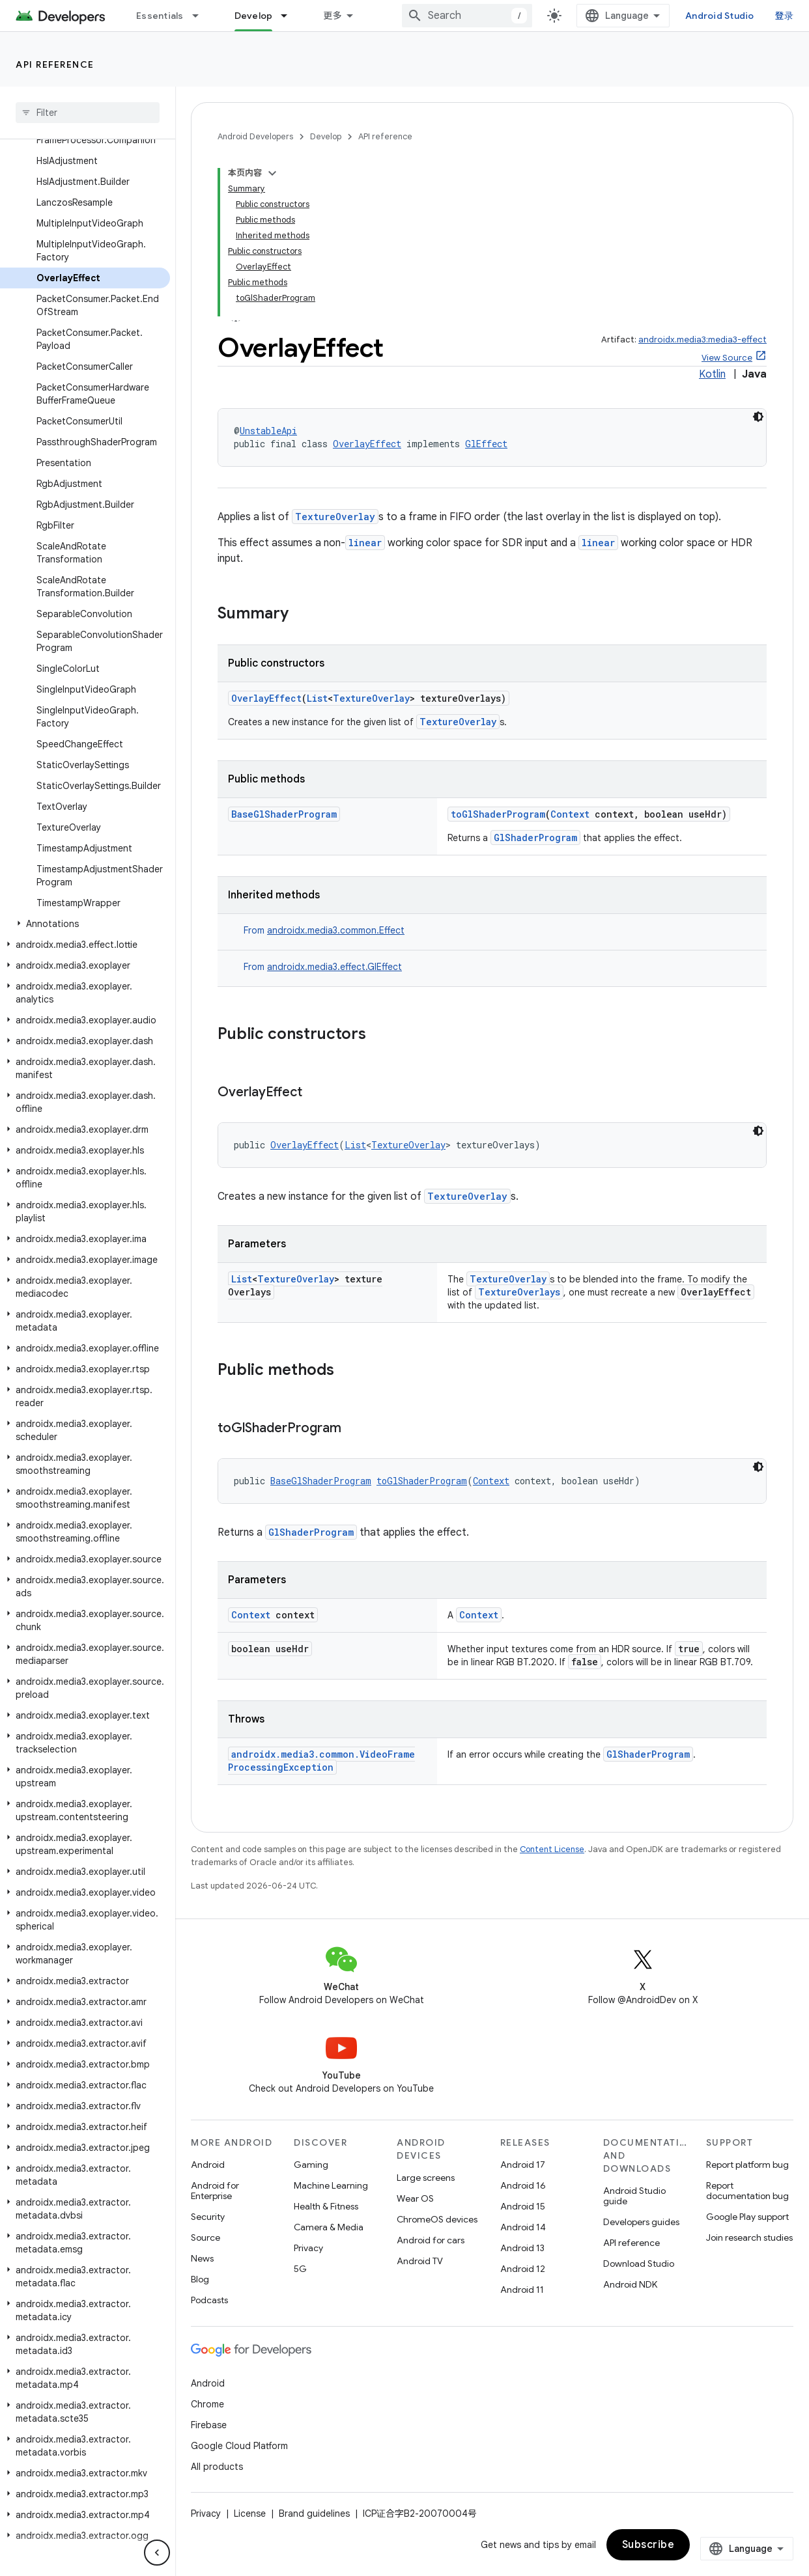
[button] (85, 923)
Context (569, 814)
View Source (727, 357)
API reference (55, 64)
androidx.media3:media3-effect (702, 339)
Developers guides (641, 2222)
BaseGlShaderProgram (284, 814)
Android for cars (430, 2240)
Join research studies (749, 2237)
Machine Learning (331, 2185)
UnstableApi (268, 430)
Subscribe (648, 2544)
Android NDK (630, 2284)
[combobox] (467, 15)
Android (208, 2164)
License (250, 2513)
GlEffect (486, 443)
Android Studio (719, 15)
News (202, 2258)
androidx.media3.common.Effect (335, 930)
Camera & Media (328, 2227)
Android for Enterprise (215, 2191)
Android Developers (255, 136)
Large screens (426, 2177)
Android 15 (522, 2206)
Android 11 (522, 2289)
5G (300, 2269)
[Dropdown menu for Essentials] (201, 15)
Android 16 (523, 2185)
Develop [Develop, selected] (253, 15)
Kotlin (712, 374)
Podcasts (209, 2300)
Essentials (160, 15)
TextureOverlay (335, 516)
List (317, 698)
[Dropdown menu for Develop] (289, 15)
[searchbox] (88, 112)
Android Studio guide (634, 2196)
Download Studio (638, 2263)
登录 (784, 15)
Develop (325, 136)
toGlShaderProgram (498, 814)
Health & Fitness (326, 2206)
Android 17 (522, 2164)
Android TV (420, 2261)
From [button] (324, 930)
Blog (200, 2279)
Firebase (209, 2425)
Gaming (311, 2164)
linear (365, 542)
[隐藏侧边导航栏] (157, 2553)
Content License (552, 1849)
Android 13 (522, 2248)
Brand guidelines (314, 2513)
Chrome (207, 2404)
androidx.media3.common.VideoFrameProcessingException (321, 1760)
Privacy (308, 2248)
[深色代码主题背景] (758, 416)
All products (217, 2466)
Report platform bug (747, 2164)
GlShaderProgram (535, 837)
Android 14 (523, 2227)
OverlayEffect (367, 443)
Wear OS (415, 2198)
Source (205, 2237)
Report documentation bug (747, 2191)
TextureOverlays (519, 1292)
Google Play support (747, 2217)
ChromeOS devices (437, 2219)
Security (208, 2217)
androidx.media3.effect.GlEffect (334, 967)
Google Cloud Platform (239, 2446)
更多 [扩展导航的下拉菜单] (332, 15)
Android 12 (522, 2269)
